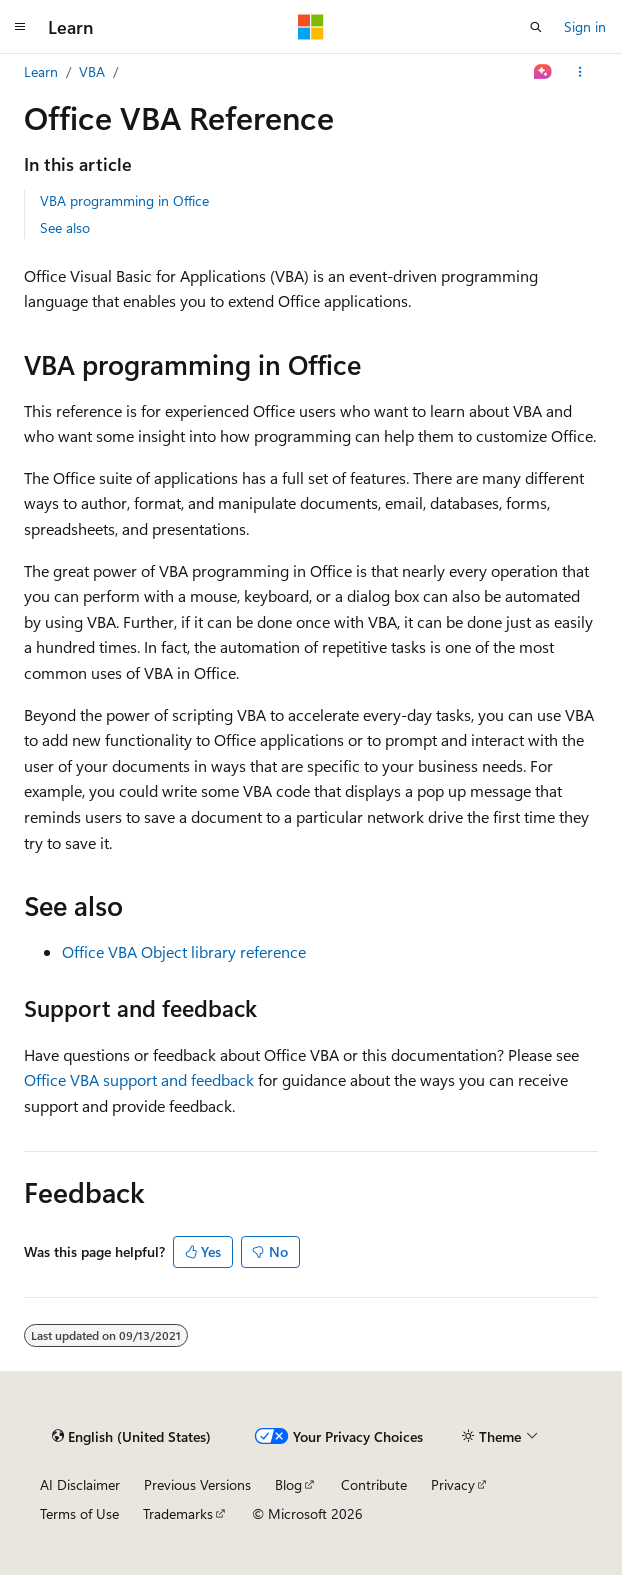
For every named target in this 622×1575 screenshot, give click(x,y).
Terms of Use (79, 1513)
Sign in (585, 26)
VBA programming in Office (124, 200)
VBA (92, 71)
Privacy (453, 1484)
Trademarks (178, 1513)
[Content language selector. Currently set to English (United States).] (131, 1436)
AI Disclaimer (80, 1484)
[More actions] (580, 72)
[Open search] (536, 27)
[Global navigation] (20, 27)
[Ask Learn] (543, 72)
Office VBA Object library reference (184, 951)
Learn (41, 71)
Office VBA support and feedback (139, 1079)
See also (65, 227)
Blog (288, 1484)
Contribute (374, 1484)
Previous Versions (197, 1484)
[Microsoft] (311, 27)
